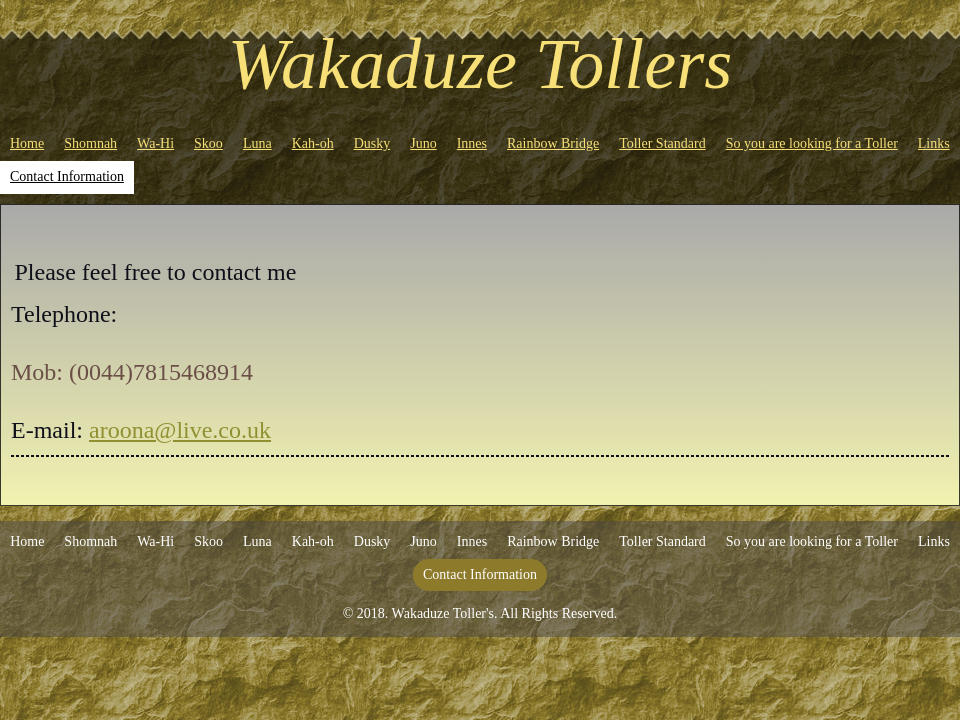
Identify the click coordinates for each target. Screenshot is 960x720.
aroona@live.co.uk (180, 430)
